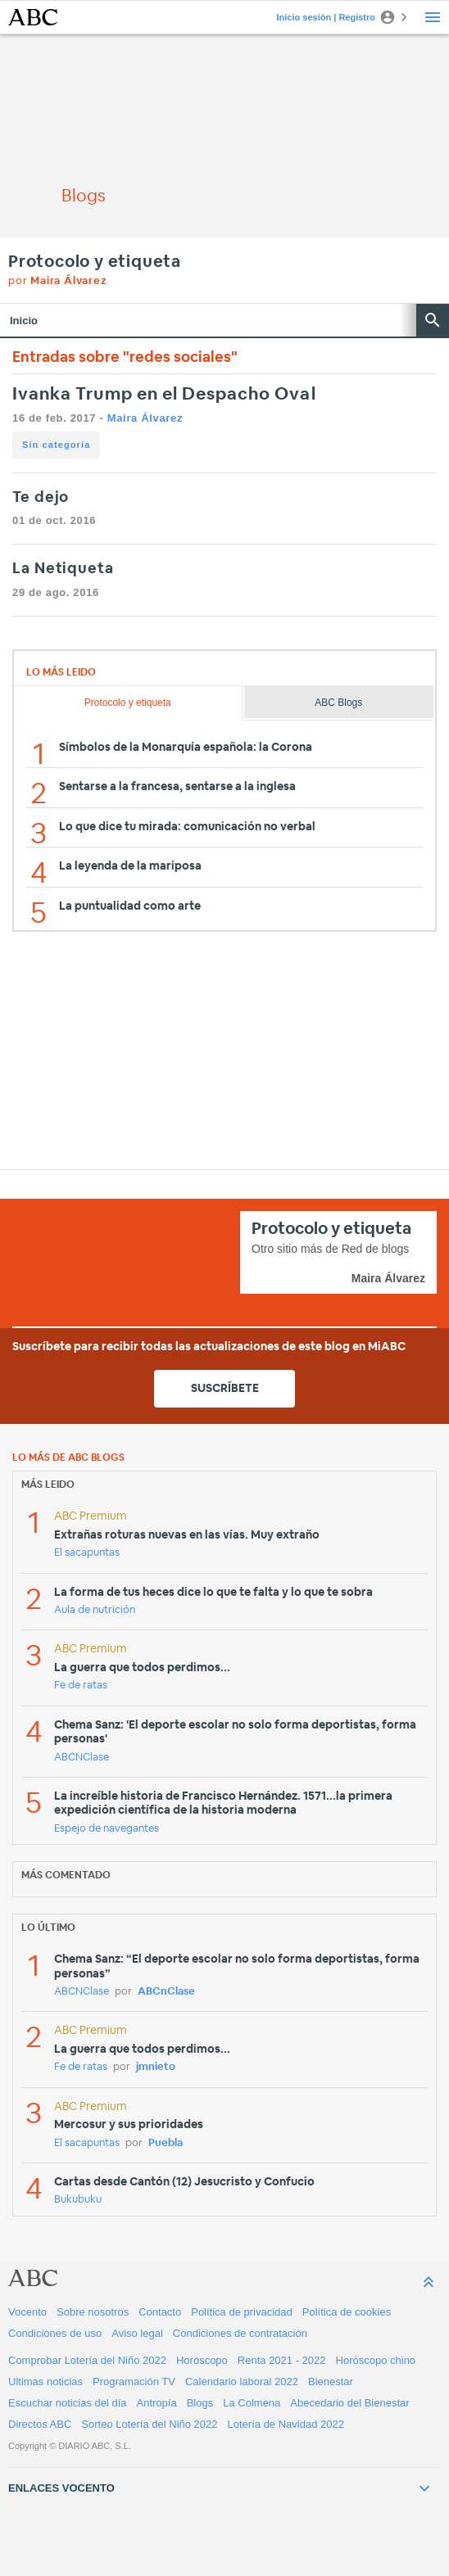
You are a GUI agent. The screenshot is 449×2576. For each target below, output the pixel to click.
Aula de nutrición (94, 1610)
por (57, 281)
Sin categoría (56, 445)
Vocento (27, 2312)
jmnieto (155, 2067)
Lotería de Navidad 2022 (286, 2424)
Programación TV (134, 2381)
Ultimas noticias (45, 2381)
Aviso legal (137, 2333)
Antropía (157, 2403)
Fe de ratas (80, 1685)
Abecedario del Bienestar (349, 2403)
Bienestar (330, 2381)
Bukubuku (78, 2199)
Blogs (200, 2403)
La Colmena (251, 2403)
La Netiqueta (63, 569)
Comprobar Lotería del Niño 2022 (87, 2360)
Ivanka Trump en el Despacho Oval (164, 394)
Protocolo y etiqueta (94, 262)
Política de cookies (346, 2312)
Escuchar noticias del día (67, 2403)
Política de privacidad (242, 2312)
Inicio (24, 320)
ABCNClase (81, 1757)
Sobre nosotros (93, 2312)
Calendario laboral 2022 (241, 2381)
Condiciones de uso (55, 2333)
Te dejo (40, 497)
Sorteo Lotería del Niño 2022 (149, 2424)
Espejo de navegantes (106, 1829)
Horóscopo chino (376, 2360)
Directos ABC (39, 2424)
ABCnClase (166, 1991)
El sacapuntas (87, 1553)
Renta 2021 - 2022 (282, 2360)
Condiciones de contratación (240, 2333)
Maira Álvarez (145, 418)
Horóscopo (202, 2360)
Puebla (165, 2143)
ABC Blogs (338, 702)
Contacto (159, 2312)
